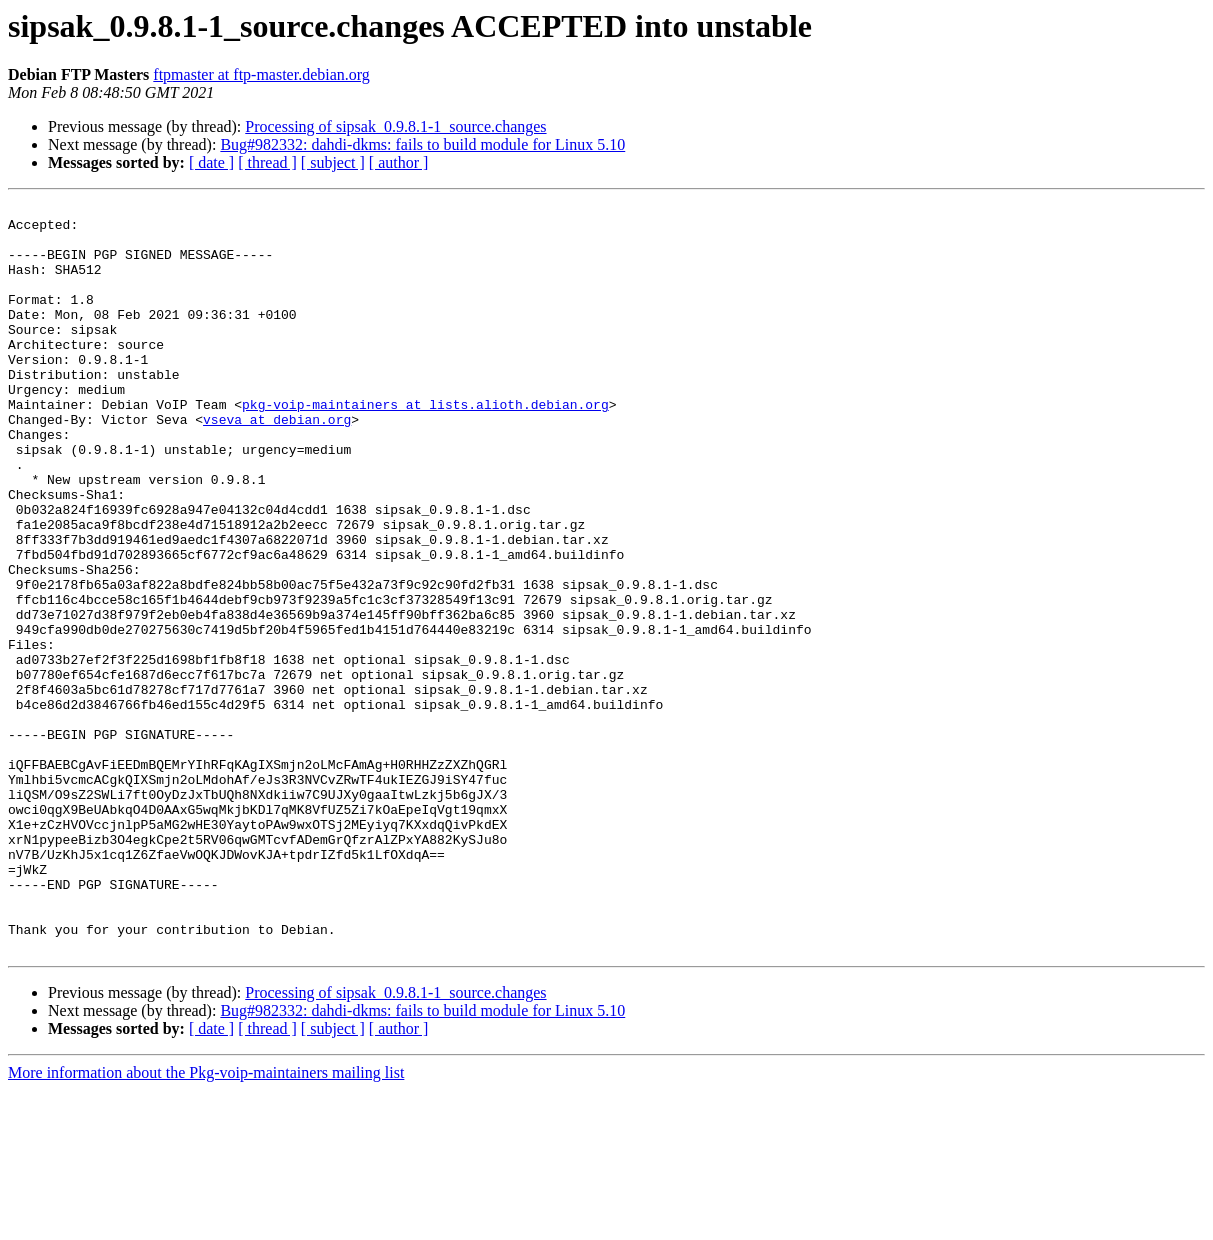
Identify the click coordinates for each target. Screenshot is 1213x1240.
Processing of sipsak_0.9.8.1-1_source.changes (395, 126)
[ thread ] (267, 162)
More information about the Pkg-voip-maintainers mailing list (206, 1222)
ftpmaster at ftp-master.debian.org (261, 74)
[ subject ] (333, 162)
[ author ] (399, 162)
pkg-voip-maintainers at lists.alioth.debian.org (425, 446)
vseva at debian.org (277, 464)
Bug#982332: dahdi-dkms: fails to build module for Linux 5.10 (422, 144)
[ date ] (211, 162)
